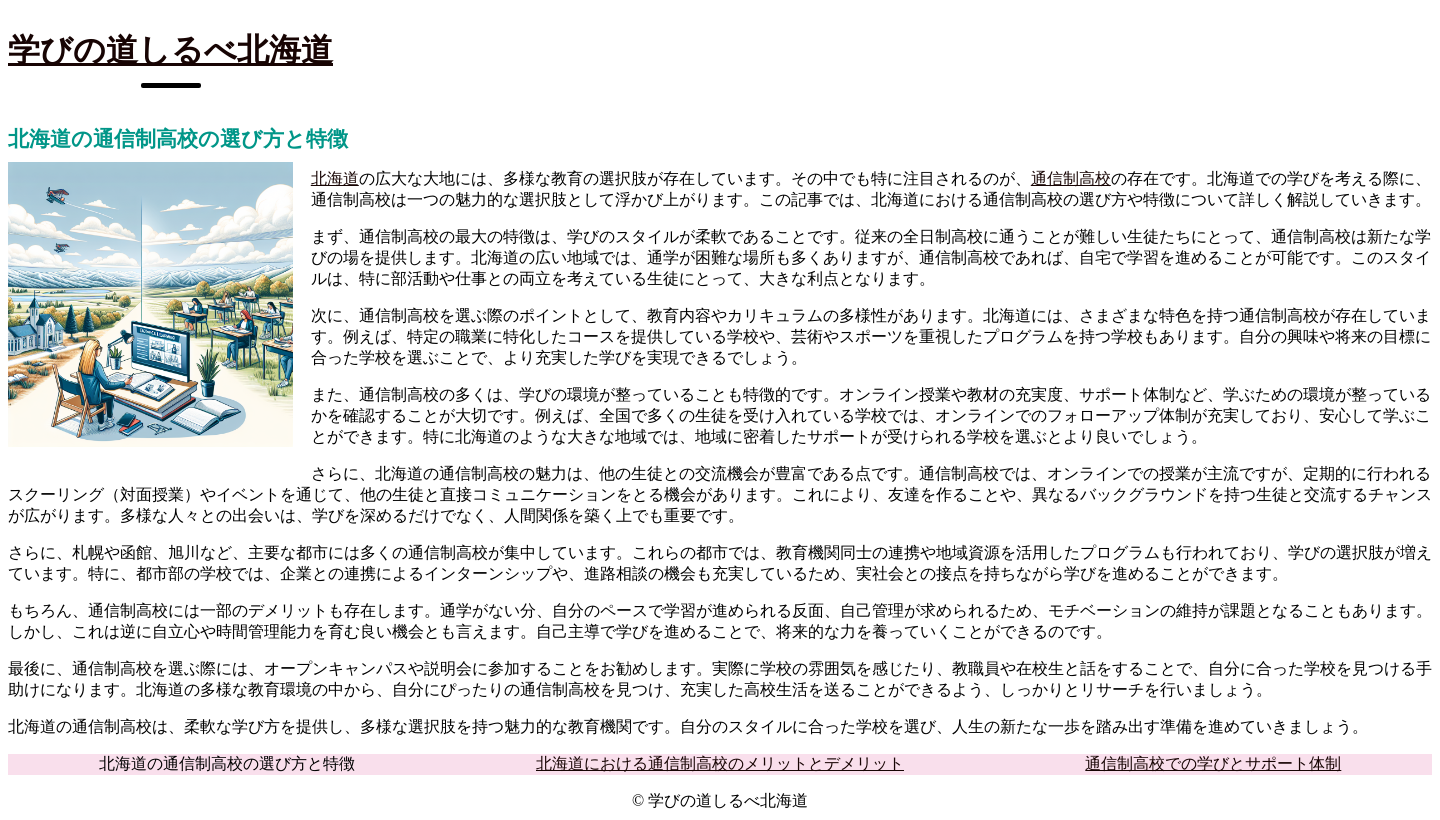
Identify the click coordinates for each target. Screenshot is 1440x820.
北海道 (335, 178)
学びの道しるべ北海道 (170, 50)
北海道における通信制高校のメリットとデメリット (720, 763)
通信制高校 (1071, 178)
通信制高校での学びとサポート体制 (1213, 763)
